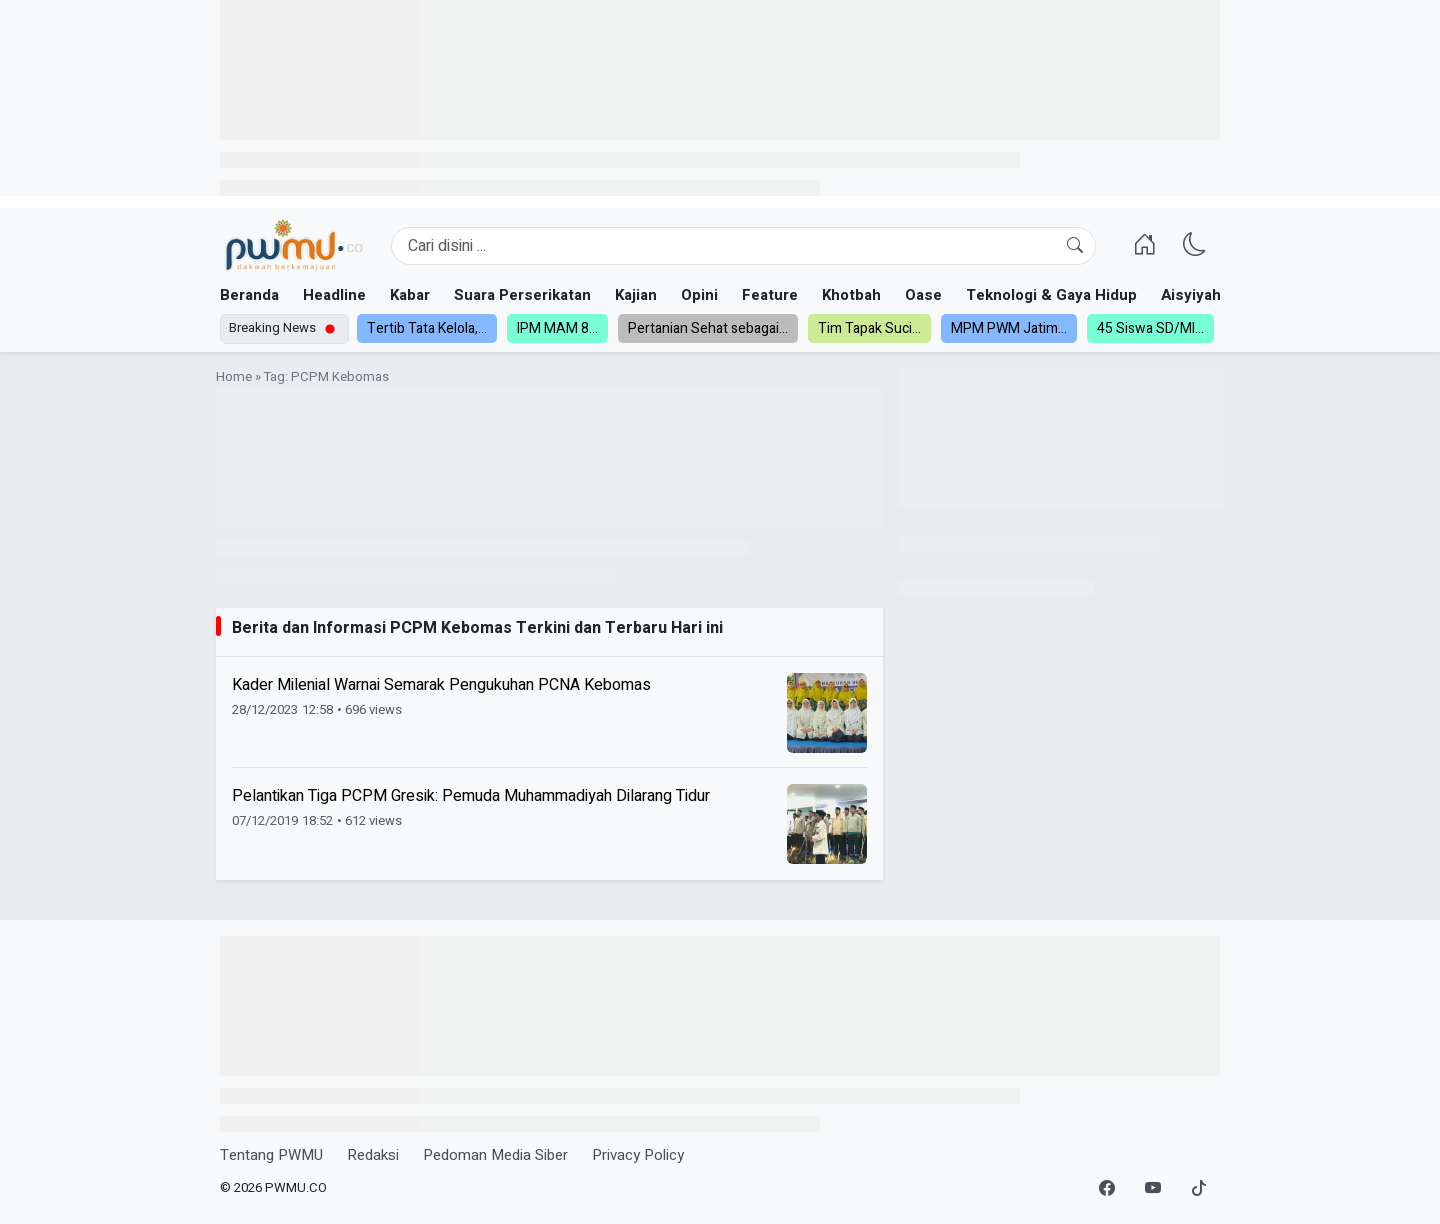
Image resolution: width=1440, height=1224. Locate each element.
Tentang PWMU (271, 1155)
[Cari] (1075, 246)
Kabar (410, 295)
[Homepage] (293, 246)
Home (234, 377)
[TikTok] (1199, 1189)
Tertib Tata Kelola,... (427, 328)
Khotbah (851, 295)
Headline (334, 295)
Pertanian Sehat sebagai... (708, 328)
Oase (923, 295)
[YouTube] (1153, 1189)
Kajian (636, 295)
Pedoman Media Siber (495, 1155)
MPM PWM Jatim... (1009, 328)
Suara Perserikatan (522, 295)
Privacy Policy (638, 1155)
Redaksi (373, 1155)
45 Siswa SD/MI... (1150, 328)
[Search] (743, 246)
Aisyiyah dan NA (1218, 295)
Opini (699, 295)
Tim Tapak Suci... (869, 328)
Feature (770, 295)
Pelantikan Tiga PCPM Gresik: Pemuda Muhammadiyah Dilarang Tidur (471, 796)
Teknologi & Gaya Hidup (1051, 295)
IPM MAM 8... (557, 328)
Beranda (249, 295)
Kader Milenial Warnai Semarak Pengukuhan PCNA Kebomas (441, 685)
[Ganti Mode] (1195, 246)
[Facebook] (1107, 1189)
